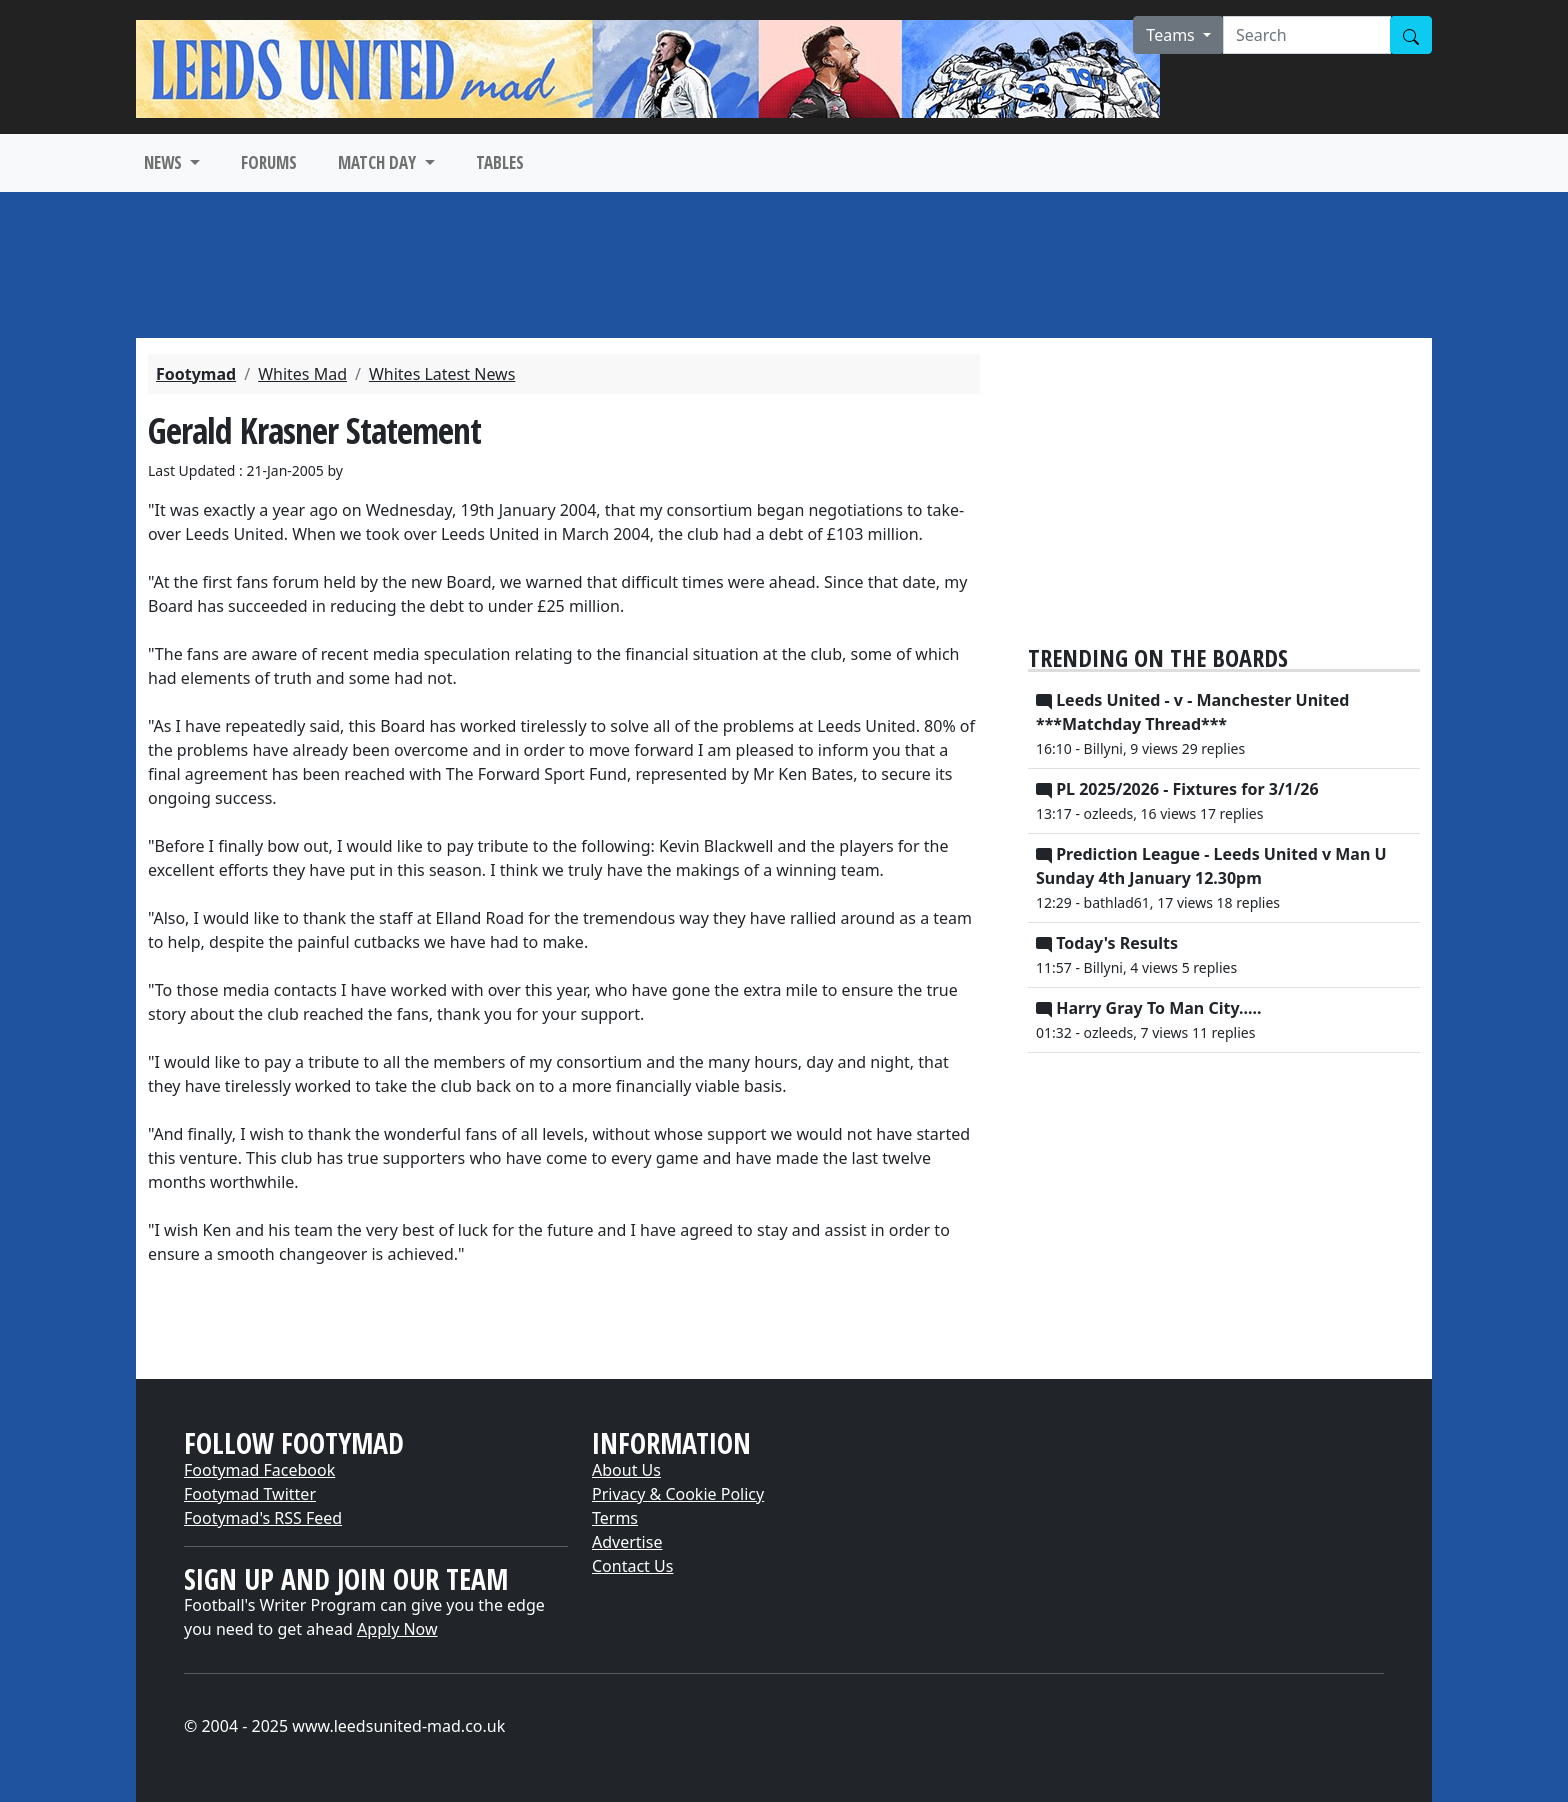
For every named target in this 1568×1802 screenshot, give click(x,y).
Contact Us (632, 1566)
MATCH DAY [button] (379, 162)
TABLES (500, 162)
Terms (615, 1518)
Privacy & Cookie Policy (678, 1494)
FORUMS (269, 162)
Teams (1172, 35)
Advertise (627, 1542)
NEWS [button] (165, 162)
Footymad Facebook (259, 1470)
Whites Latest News (442, 374)
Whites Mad (302, 374)
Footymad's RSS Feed (263, 1518)
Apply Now (397, 1629)
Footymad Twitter (250, 1494)
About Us (626, 1470)
